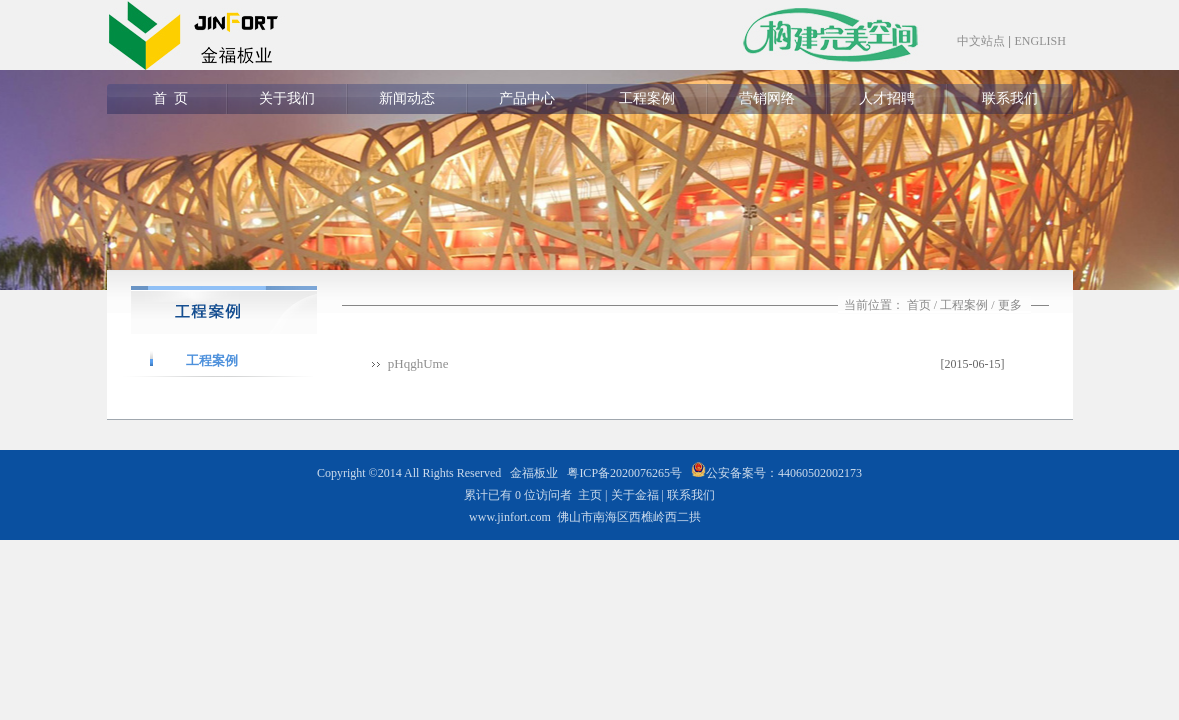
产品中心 (527, 98)
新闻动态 (407, 98)
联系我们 (1010, 98)
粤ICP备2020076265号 (624, 473)
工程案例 (647, 98)
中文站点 (981, 41)
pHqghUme (418, 363)
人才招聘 (887, 98)
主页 (590, 495)
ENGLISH (1040, 41)
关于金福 (635, 495)
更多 (1010, 305)
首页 (919, 305)
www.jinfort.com (510, 517)
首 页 (167, 98)
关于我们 (287, 98)
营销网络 (767, 98)
